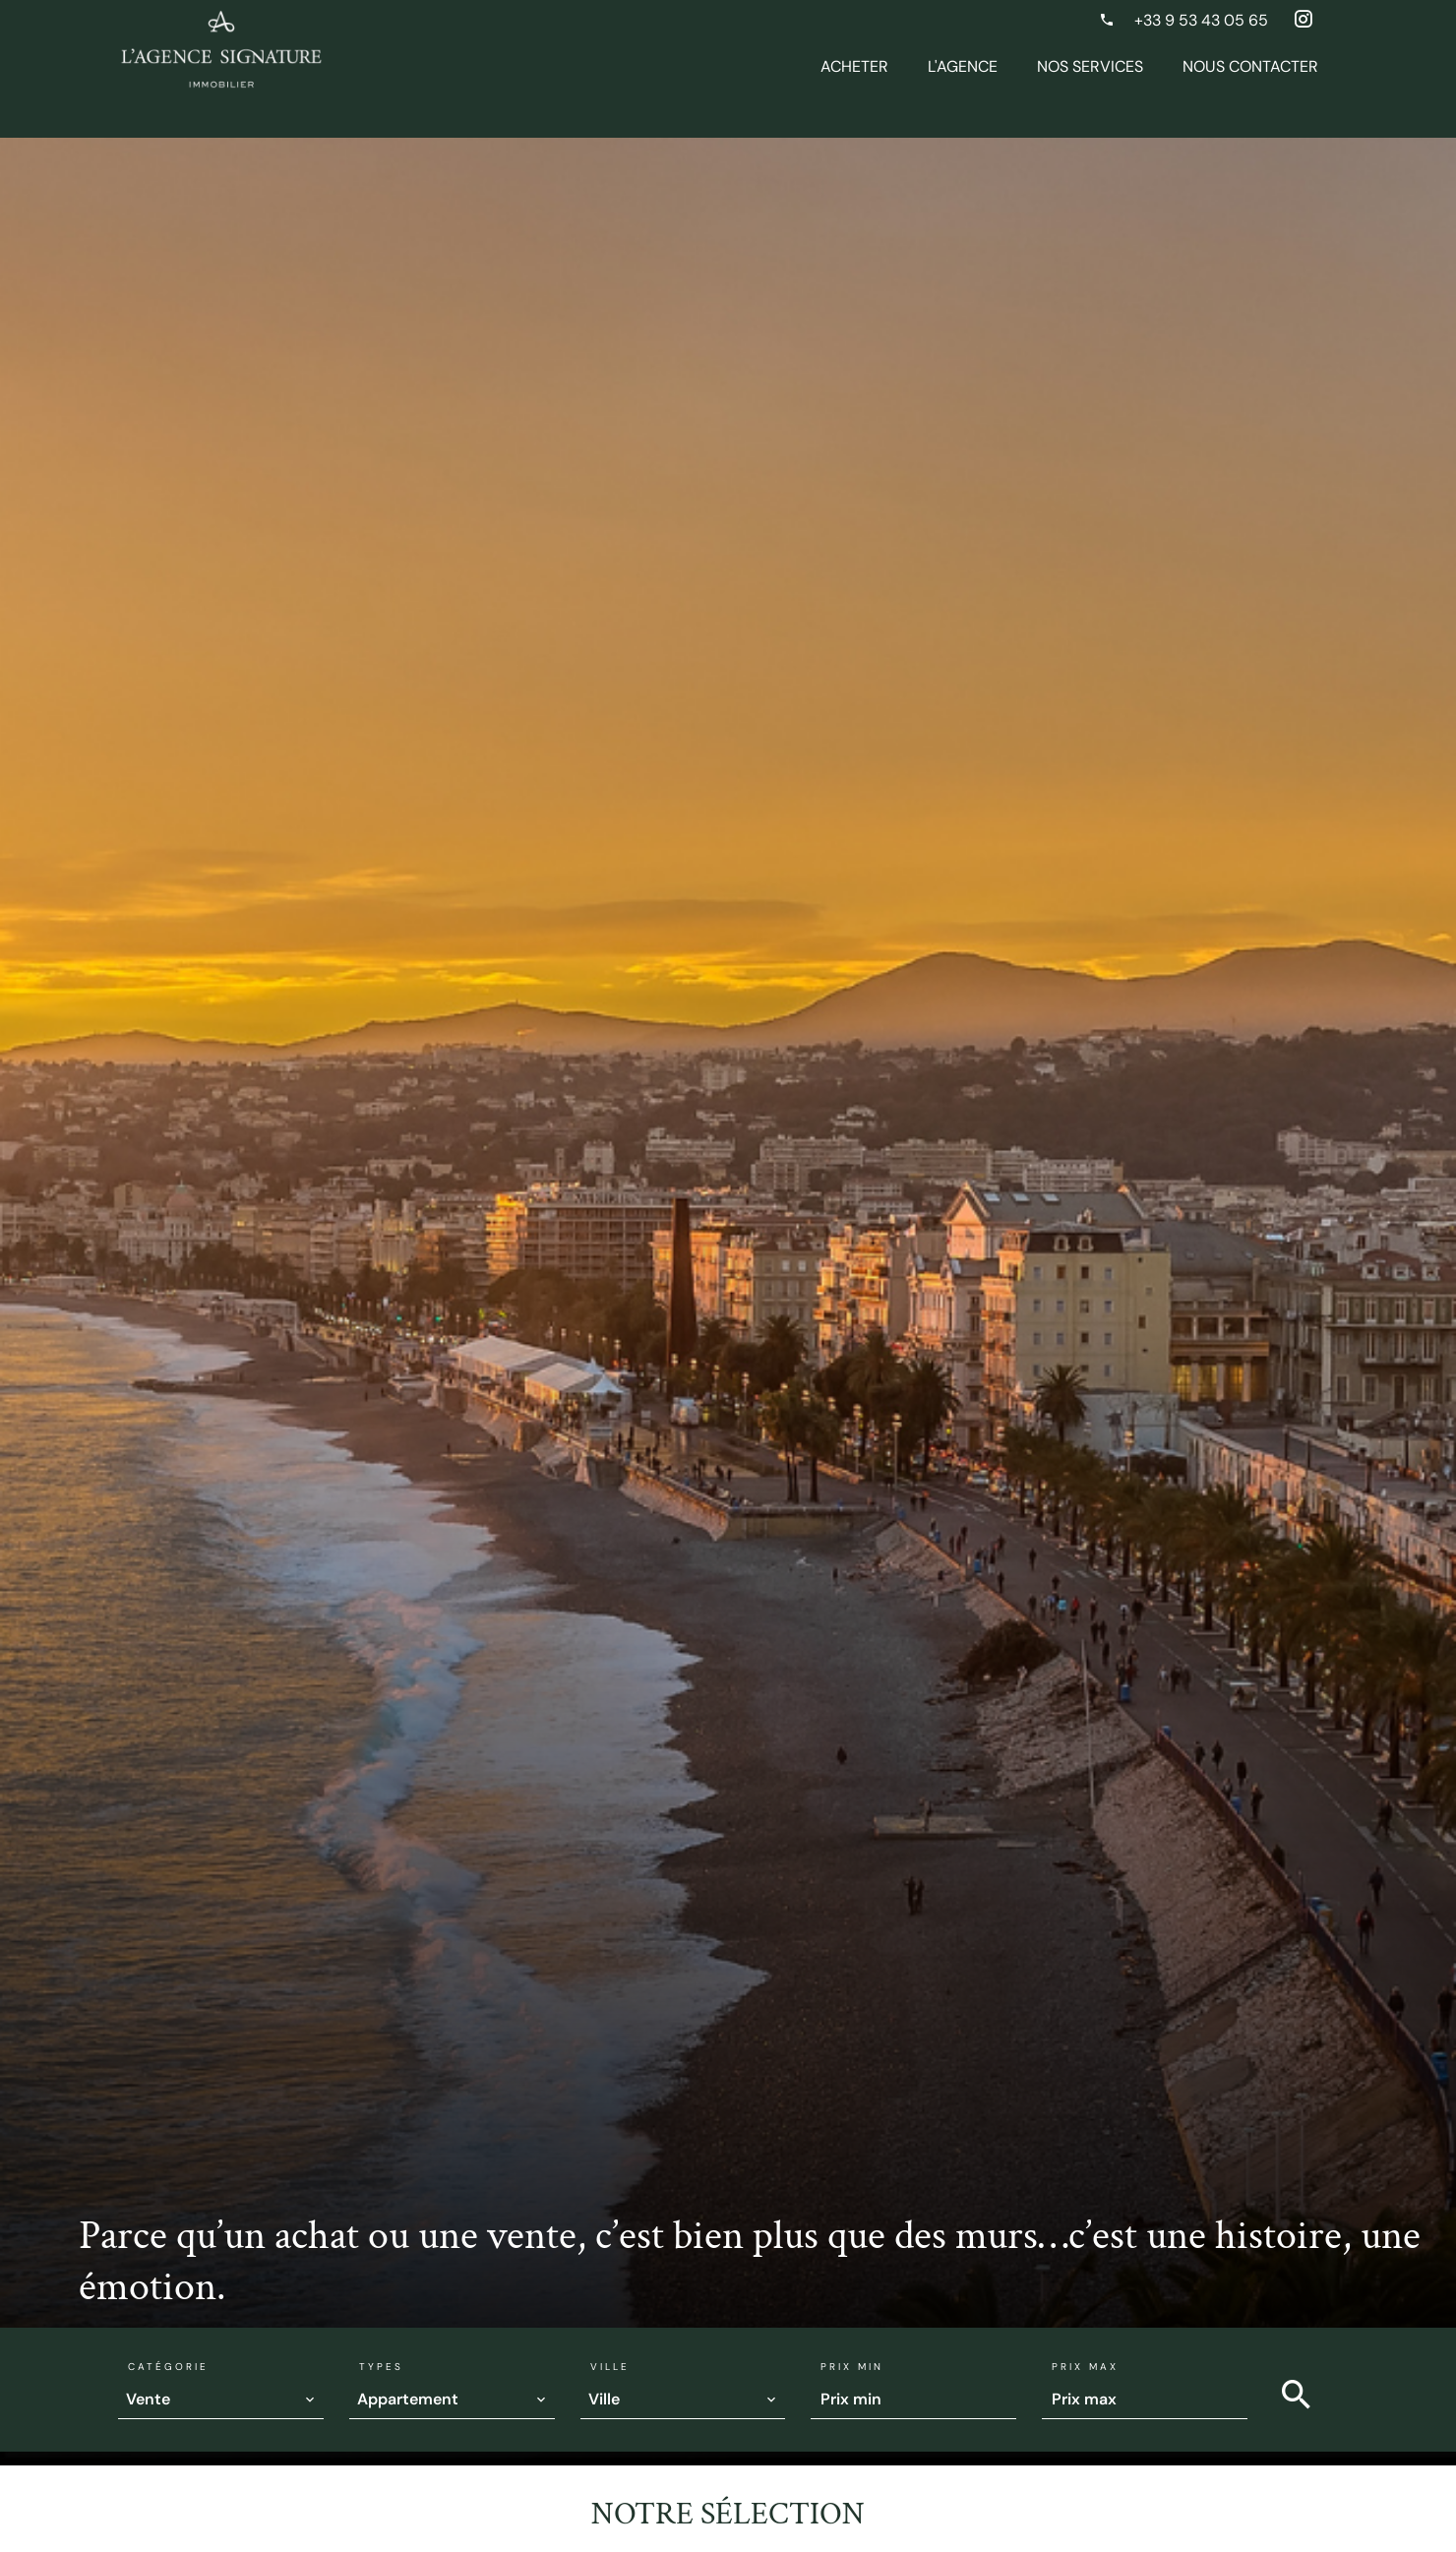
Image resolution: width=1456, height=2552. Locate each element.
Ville (610, 2366)
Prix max (1085, 2366)
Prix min (851, 2366)
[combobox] (221, 2399)
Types (381, 2366)
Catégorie (168, 2366)
